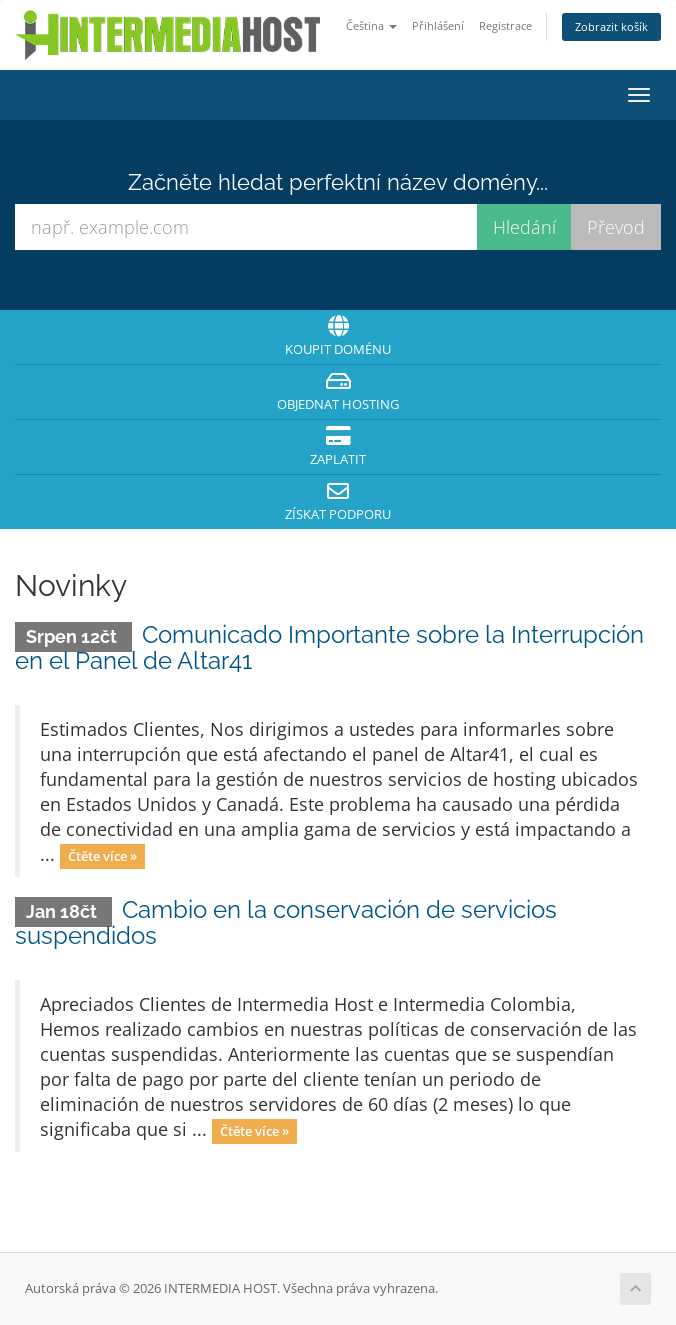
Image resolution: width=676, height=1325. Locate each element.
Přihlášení (438, 25)
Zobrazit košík (611, 26)
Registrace (505, 25)
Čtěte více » (102, 856)
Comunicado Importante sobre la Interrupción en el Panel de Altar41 (329, 647)
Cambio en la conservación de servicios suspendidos (286, 922)
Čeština (371, 25)
